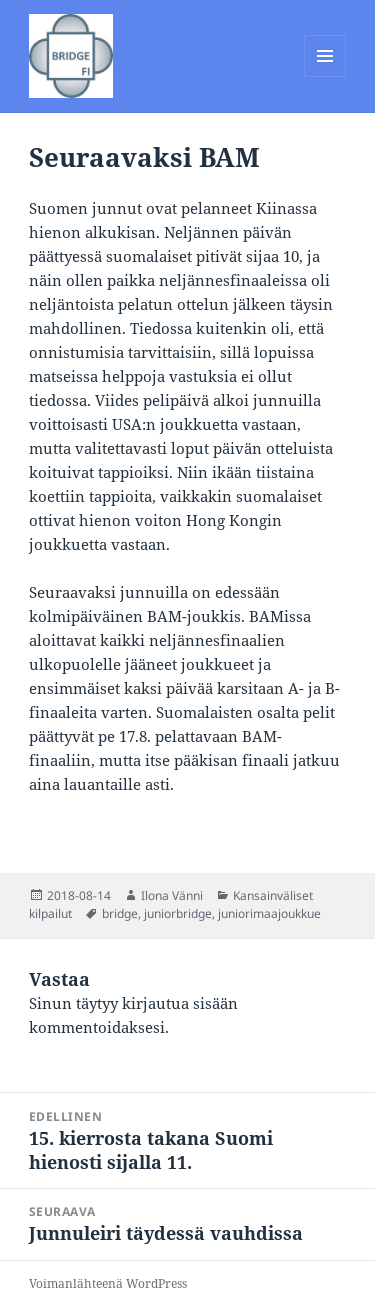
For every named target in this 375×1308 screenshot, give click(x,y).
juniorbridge (178, 913)
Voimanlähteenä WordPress (108, 1283)
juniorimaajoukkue (269, 913)
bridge (120, 913)
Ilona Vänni (172, 895)
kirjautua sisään (180, 1003)
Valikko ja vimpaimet (325, 76)
